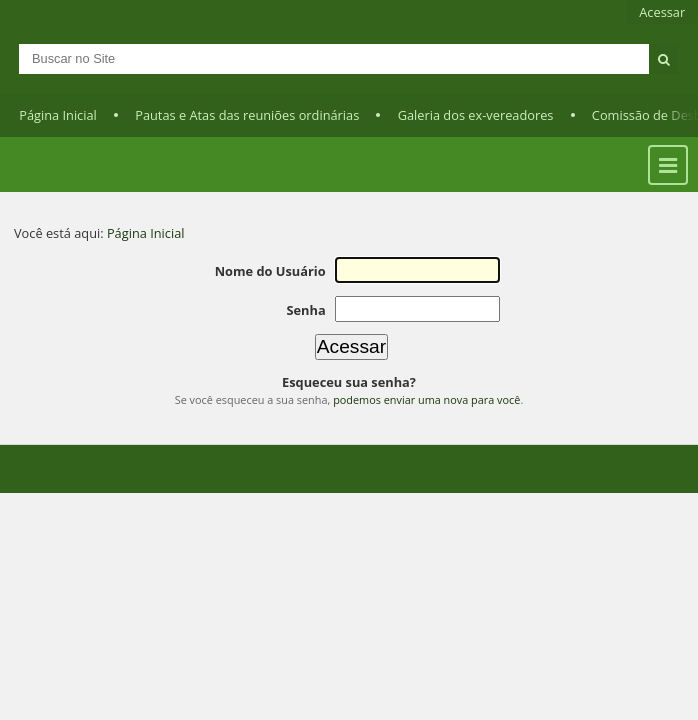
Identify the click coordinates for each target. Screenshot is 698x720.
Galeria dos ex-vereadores (476, 115)
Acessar (662, 12)
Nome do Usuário (270, 271)
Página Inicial (58, 115)
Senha (305, 310)
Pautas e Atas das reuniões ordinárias (247, 115)
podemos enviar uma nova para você (426, 399)
